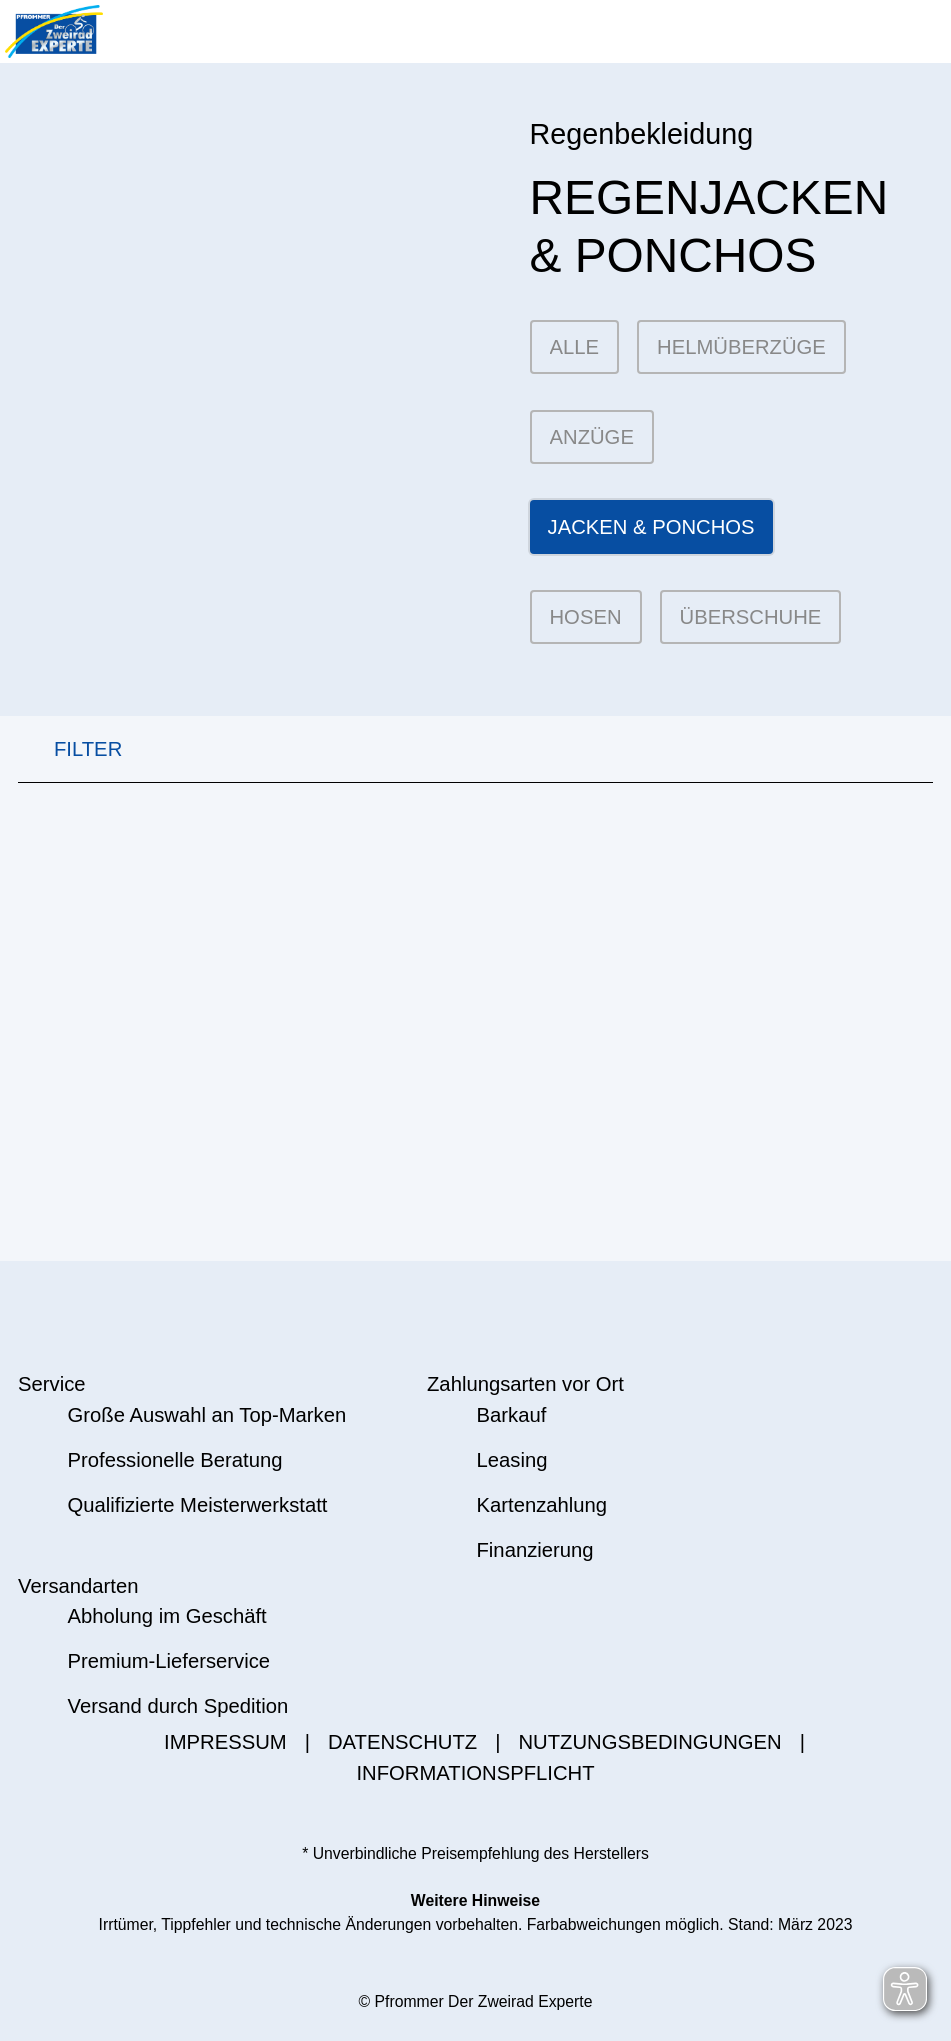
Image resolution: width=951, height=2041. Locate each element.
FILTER (70, 749)
